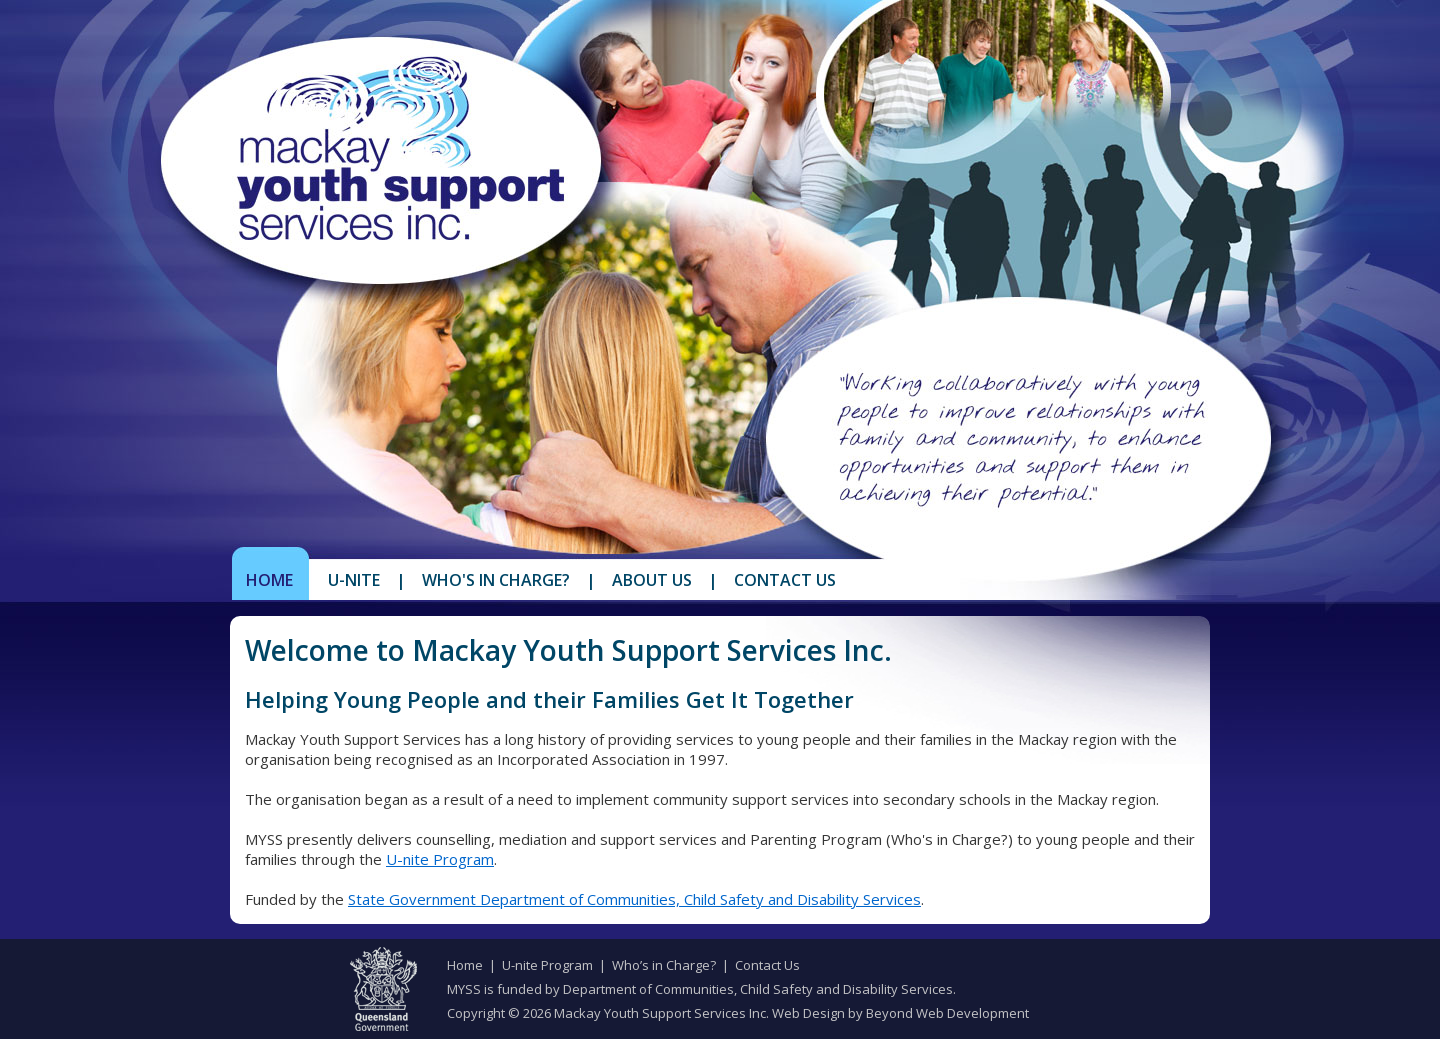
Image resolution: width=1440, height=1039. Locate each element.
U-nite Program (440, 859)
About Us (652, 580)
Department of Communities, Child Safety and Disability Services (758, 989)
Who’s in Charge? (664, 965)
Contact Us (785, 580)
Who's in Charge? (496, 580)
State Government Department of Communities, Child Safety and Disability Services (634, 899)
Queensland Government (383, 989)
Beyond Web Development (947, 1013)
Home (269, 580)
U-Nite (354, 580)
